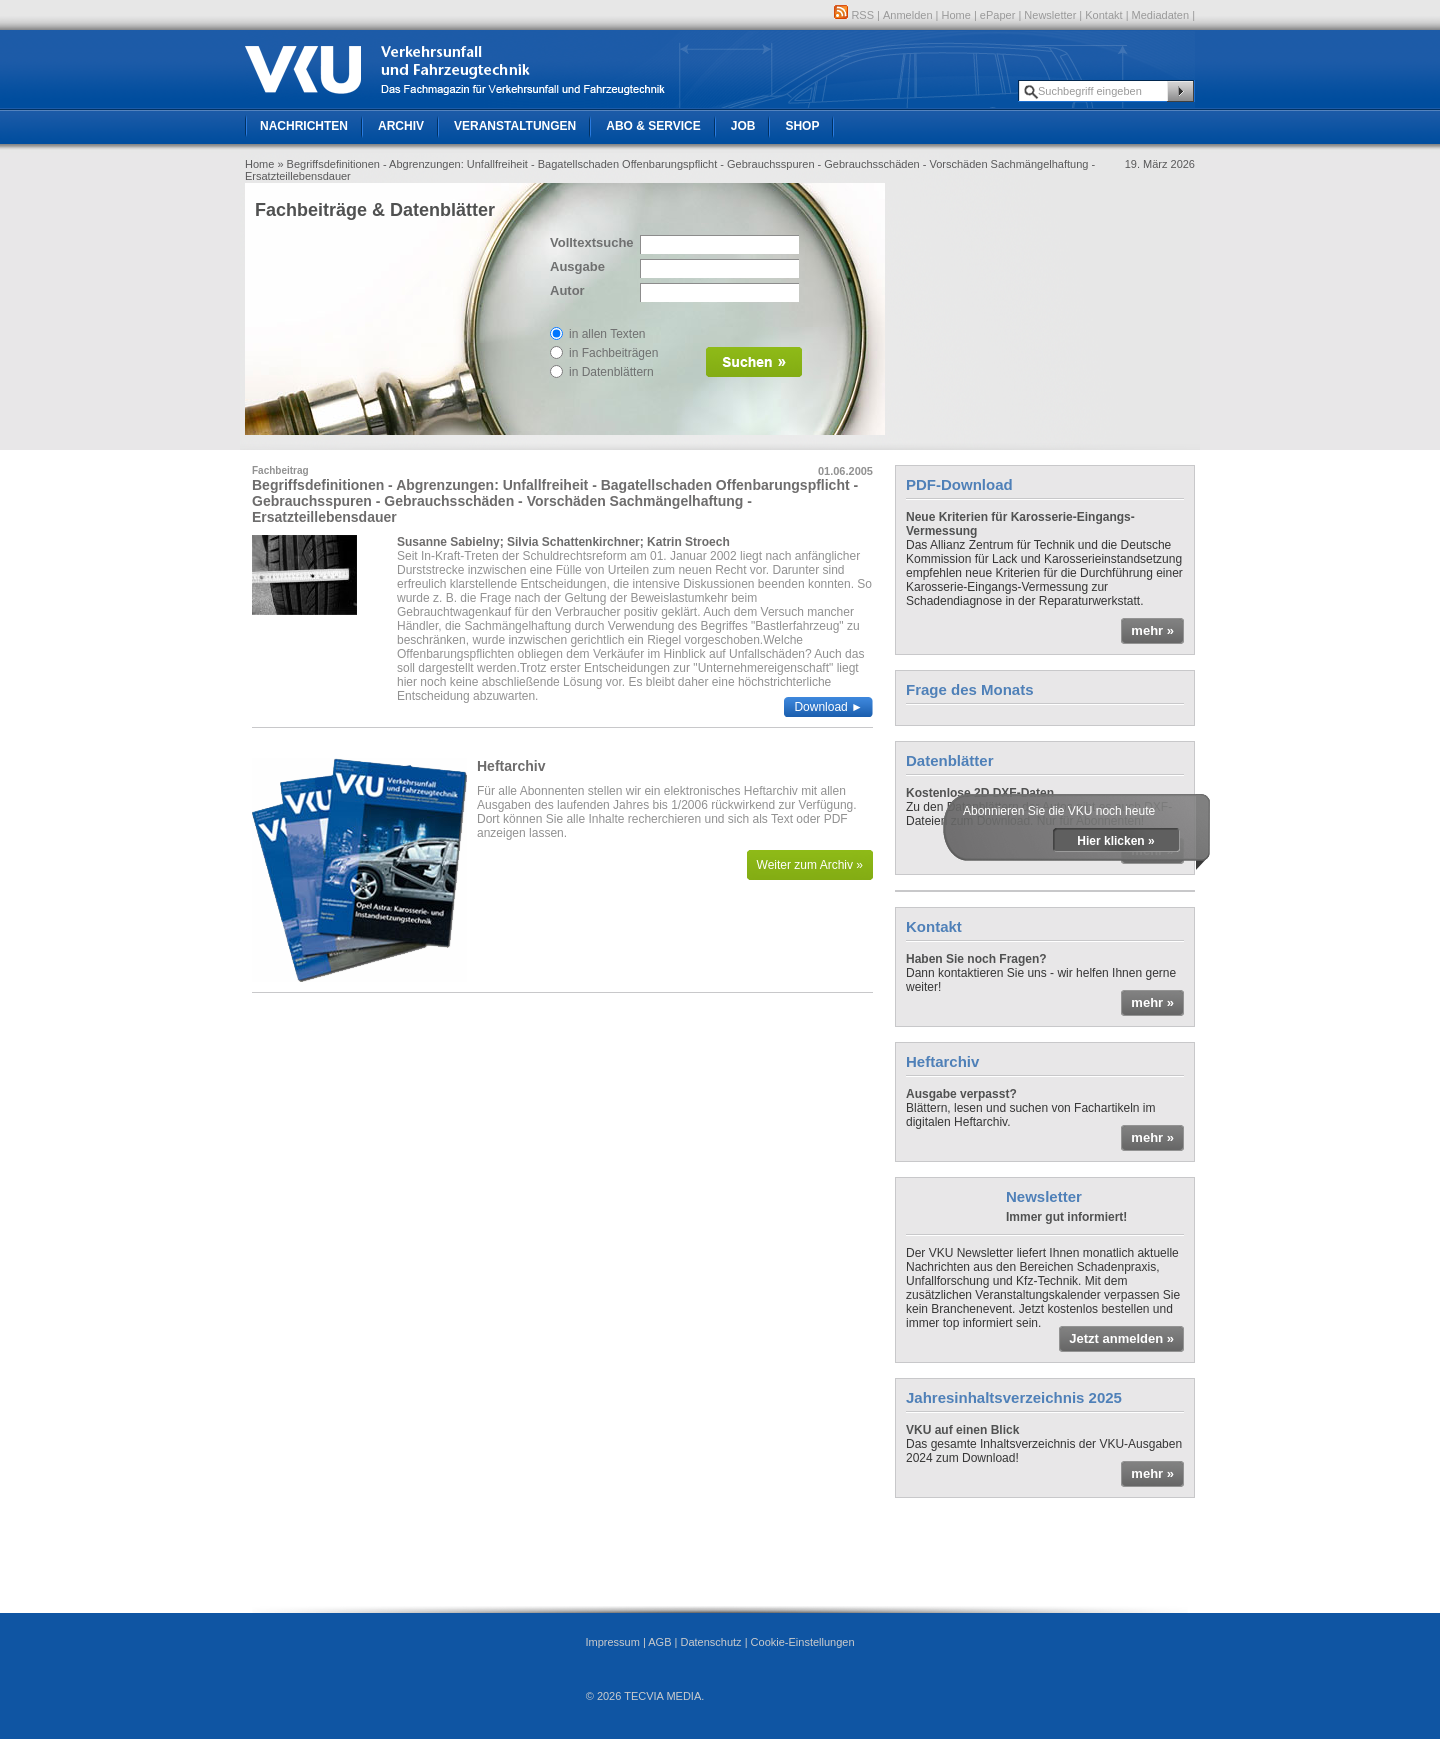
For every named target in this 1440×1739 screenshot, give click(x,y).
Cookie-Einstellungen (803, 1642)
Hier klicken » (1115, 841)
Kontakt (1103, 15)
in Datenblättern (611, 372)
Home (956, 15)
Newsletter (1050, 15)
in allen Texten (607, 334)
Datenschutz (710, 1642)
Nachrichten (304, 126)
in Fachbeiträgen (613, 353)
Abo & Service (653, 126)
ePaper (997, 15)
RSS (854, 15)
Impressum (612, 1642)
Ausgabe (577, 266)
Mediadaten (1161, 15)
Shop (802, 126)
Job (743, 126)
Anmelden (908, 15)
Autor (567, 290)
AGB (659, 1642)
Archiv (401, 126)
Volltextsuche (590, 242)
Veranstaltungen (515, 126)
